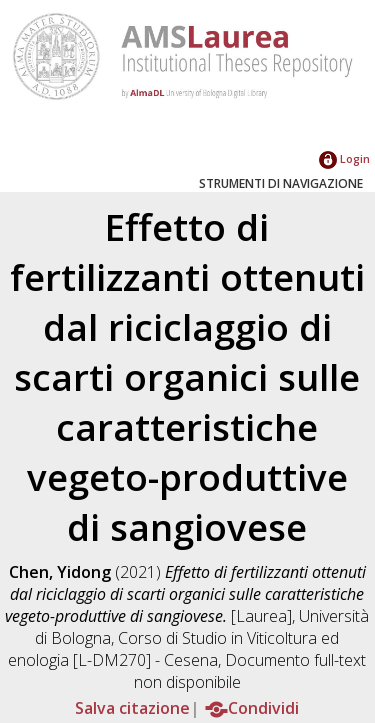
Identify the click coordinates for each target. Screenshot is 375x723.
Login (344, 158)
